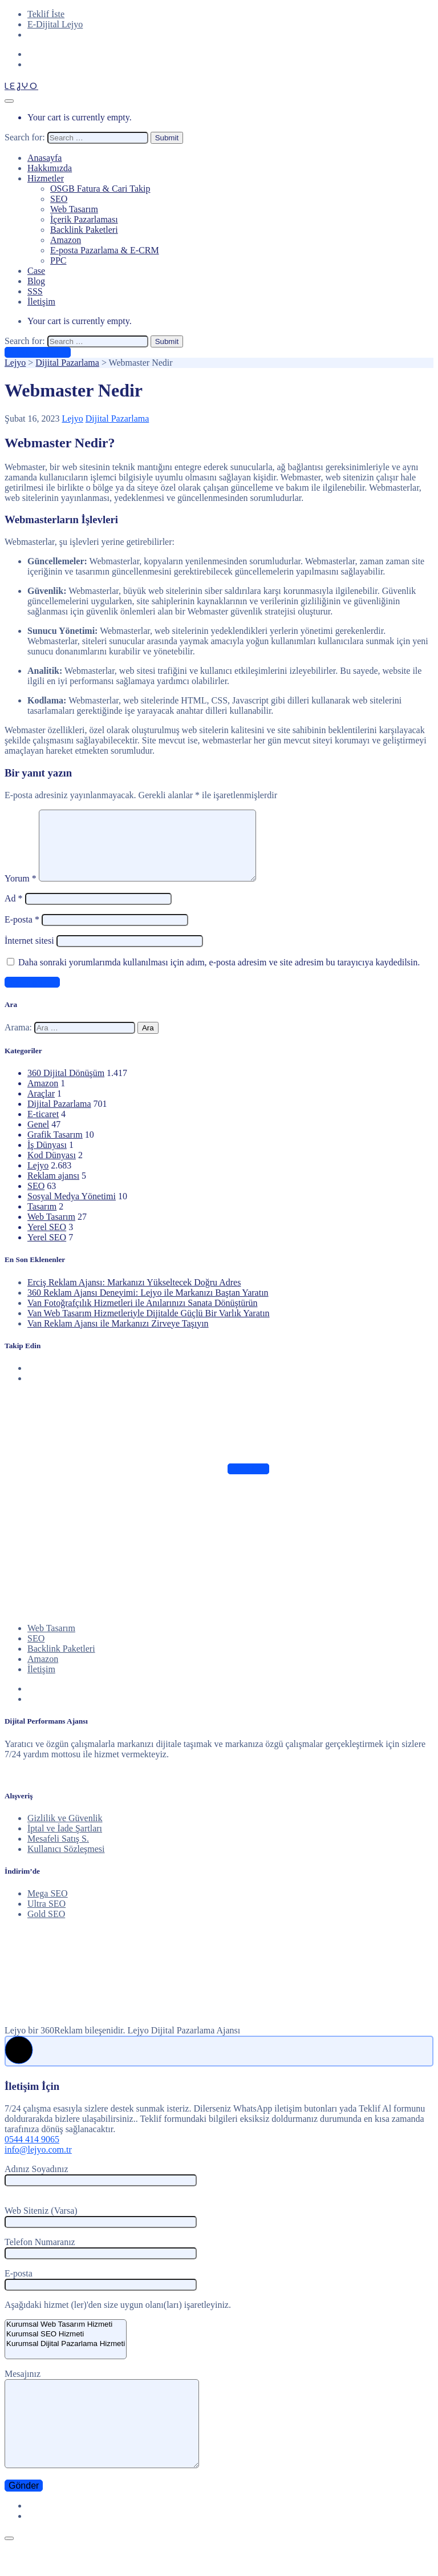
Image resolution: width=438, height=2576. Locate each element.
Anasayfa (44, 158)
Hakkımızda (49, 168)
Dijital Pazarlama (117, 418)
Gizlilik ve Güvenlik (65, 1832)
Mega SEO (47, 1907)
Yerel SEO (46, 1240)
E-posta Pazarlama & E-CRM (104, 250)
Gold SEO (46, 1927)
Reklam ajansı (53, 1189)
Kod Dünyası (51, 1169)
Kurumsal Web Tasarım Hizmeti (65, 2338)
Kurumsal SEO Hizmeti (65, 2348)
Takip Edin (248, 1482)
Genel (38, 1138)
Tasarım (41, 1220)
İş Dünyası (47, 1158)
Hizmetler (45, 178)
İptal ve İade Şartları (64, 1842)
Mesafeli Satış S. (58, 1852)
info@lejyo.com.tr (38, 2163)
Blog (36, 281)
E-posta (22, 933)
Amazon (65, 240)
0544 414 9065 (32, 2153)
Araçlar (41, 1107)
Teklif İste (45, 14)
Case (36, 271)
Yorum (20, 892)
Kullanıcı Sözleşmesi (66, 1862)
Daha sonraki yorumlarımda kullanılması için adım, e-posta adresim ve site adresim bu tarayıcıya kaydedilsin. (219, 976)
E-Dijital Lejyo (55, 24)
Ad (14, 912)
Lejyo (72, 418)
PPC (58, 260)
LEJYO (21, 86)
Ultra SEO (46, 1917)
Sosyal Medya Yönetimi (71, 1210)
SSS (35, 291)
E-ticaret (43, 1128)
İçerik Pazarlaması (84, 219)
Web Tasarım (74, 209)
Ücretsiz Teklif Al (37, 352)
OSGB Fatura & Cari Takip (100, 188)
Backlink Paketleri (84, 229)
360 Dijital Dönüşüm (65, 1086)
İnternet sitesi (29, 954)
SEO (58, 199)
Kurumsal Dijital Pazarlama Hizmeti (65, 2358)
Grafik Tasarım (55, 1148)
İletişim (41, 301)
